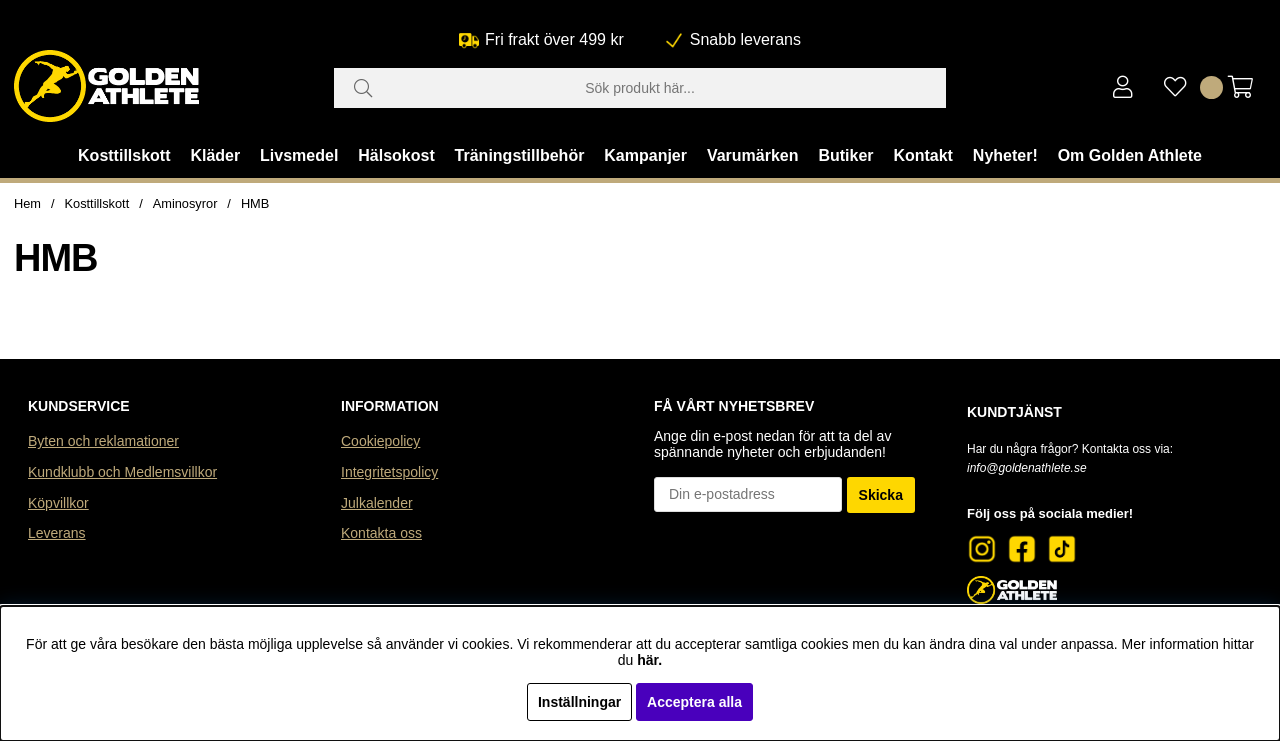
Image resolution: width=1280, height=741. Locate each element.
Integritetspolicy (389, 472)
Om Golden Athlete (1130, 155)
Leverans (57, 533)
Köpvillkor (58, 503)
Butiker (845, 155)
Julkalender (377, 503)
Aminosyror (185, 203)
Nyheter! (1005, 155)
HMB (255, 203)
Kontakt (923, 155)
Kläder (215, 155)
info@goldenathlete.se (1027, 468)
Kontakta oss (381, 533)
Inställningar (579, 702)
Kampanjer (645, 155)
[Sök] (640, 88)
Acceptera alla (694, 702)
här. (649, 660)
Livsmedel (299, 155)
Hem (27, 203)
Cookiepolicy (380, 441)
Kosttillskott (124, 155)
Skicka (881, 495)
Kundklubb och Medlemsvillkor (122, 472)
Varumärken (753, 155)
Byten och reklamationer (103, 441)
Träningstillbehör (520, 155)
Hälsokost (396, 155)
